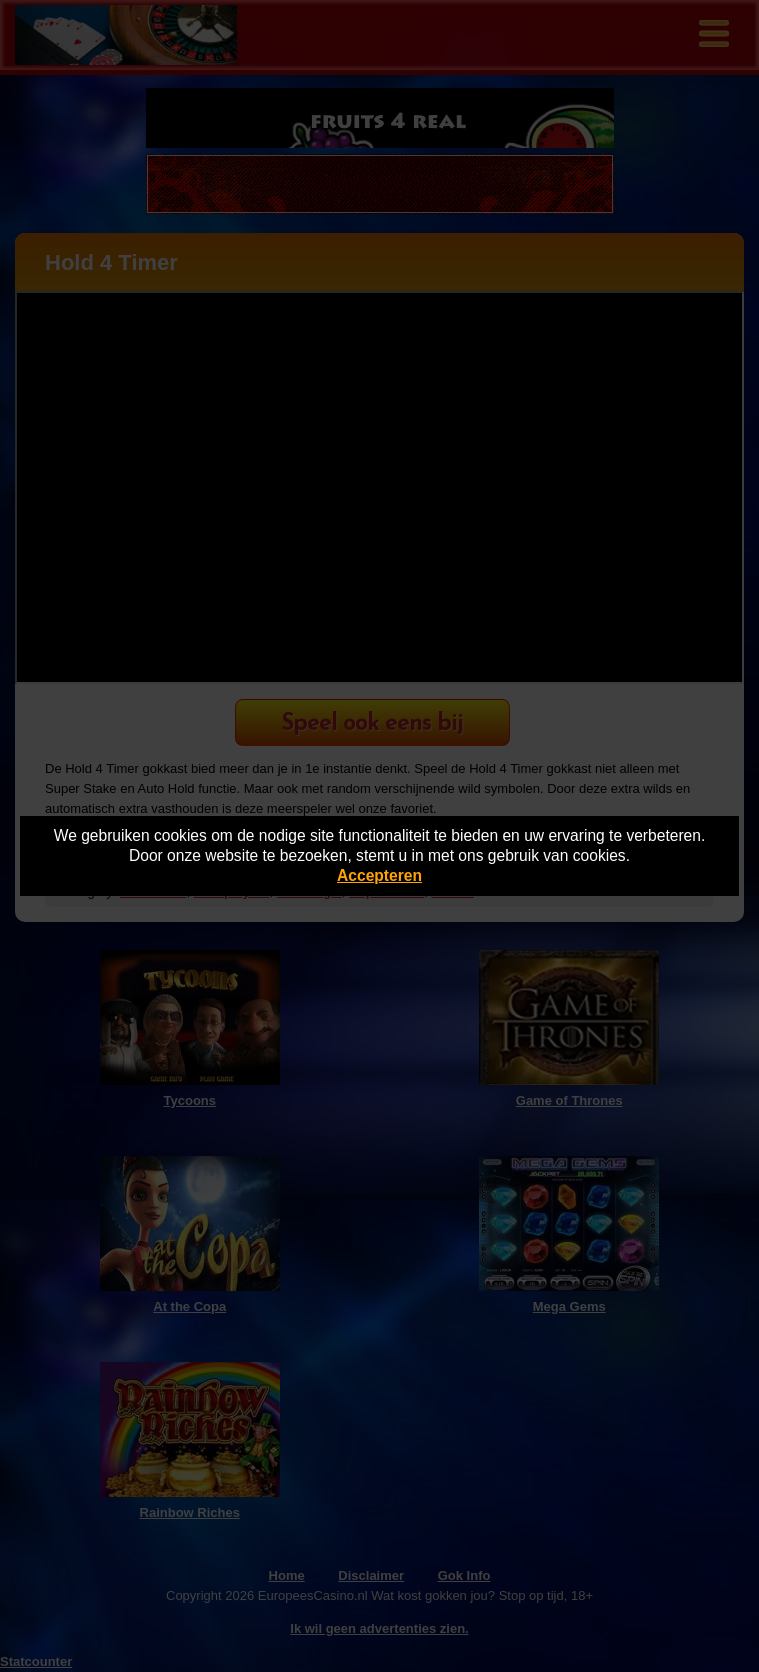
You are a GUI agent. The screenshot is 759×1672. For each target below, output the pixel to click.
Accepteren (379, 875)
